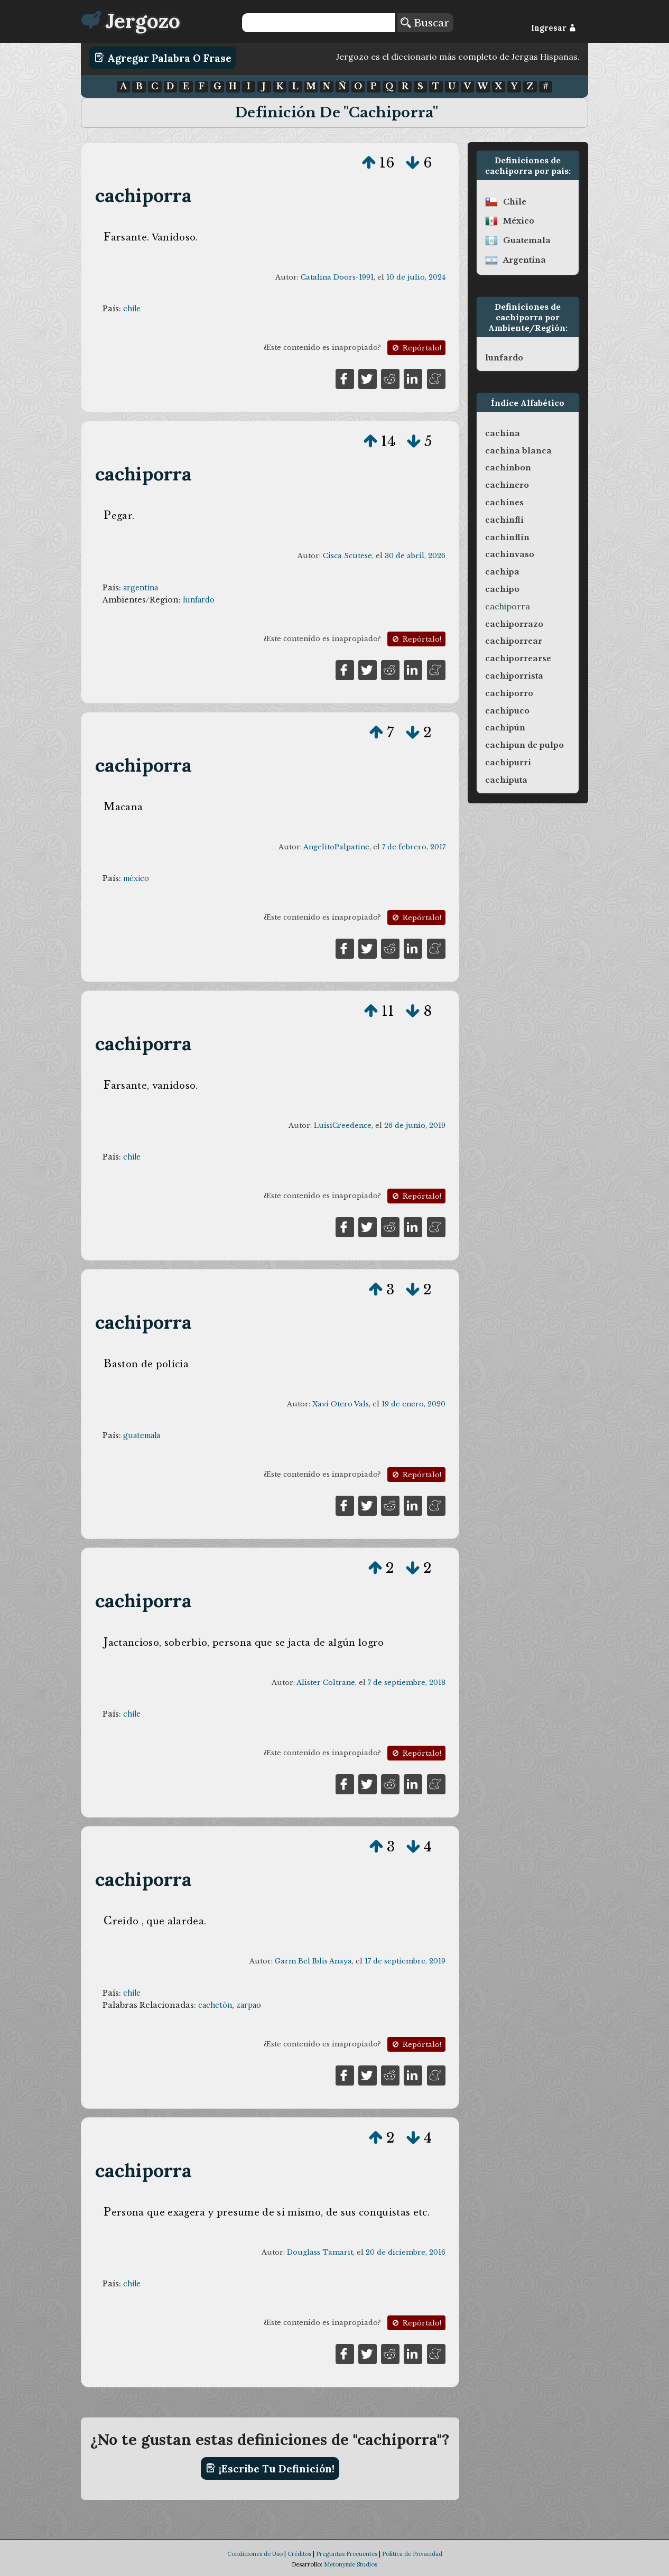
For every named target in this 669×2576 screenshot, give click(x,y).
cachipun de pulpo (524, 745)
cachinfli (504, 520)
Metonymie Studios (350, 2564)
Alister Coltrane (325, 1683)
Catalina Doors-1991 (337, 277)
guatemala (141, 1435)
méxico (136, 878)
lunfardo (199, 600)
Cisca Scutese (347, 556)
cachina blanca (518, 451)
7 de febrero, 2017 (413, 847)
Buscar (425, 22)
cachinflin (507, 537)
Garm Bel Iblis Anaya (313, 1961)
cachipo (502, 589)
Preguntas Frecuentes (346, 2554)
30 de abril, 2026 (415, 556)
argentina (140, 587)
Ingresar (553, 28)
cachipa (502, 572)
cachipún (505, 728)
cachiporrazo (514, 624)
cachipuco (507, 711)
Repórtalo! (416, 348)
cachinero (507, 485)
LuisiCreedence (342, 1125)
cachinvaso (509, 554)
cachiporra (143, 195)
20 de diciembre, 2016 (405, 2252)
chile (132, 308)
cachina (502, 433)
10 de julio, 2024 (415, 277)
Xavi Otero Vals (340, 1404)
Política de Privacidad (412, 2554)
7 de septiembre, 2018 (406, 1683)
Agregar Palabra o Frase (163, 57)
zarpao (248, 2005)
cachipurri (508, 762)
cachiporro (509, 693)
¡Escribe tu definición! (270, 2468)
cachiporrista (514, 676)
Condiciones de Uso (255, 2554)
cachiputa (506, 780)
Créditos (299, 2554)
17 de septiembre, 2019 (405, 1961)
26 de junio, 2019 (414, 1125)
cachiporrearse (518, 658)
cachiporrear (513, 641)
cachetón (215, 2005)
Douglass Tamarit (320, 2252)
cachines (504, 502)
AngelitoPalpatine (336, 847)
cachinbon (508, 467)
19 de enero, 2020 (413, 1404)
